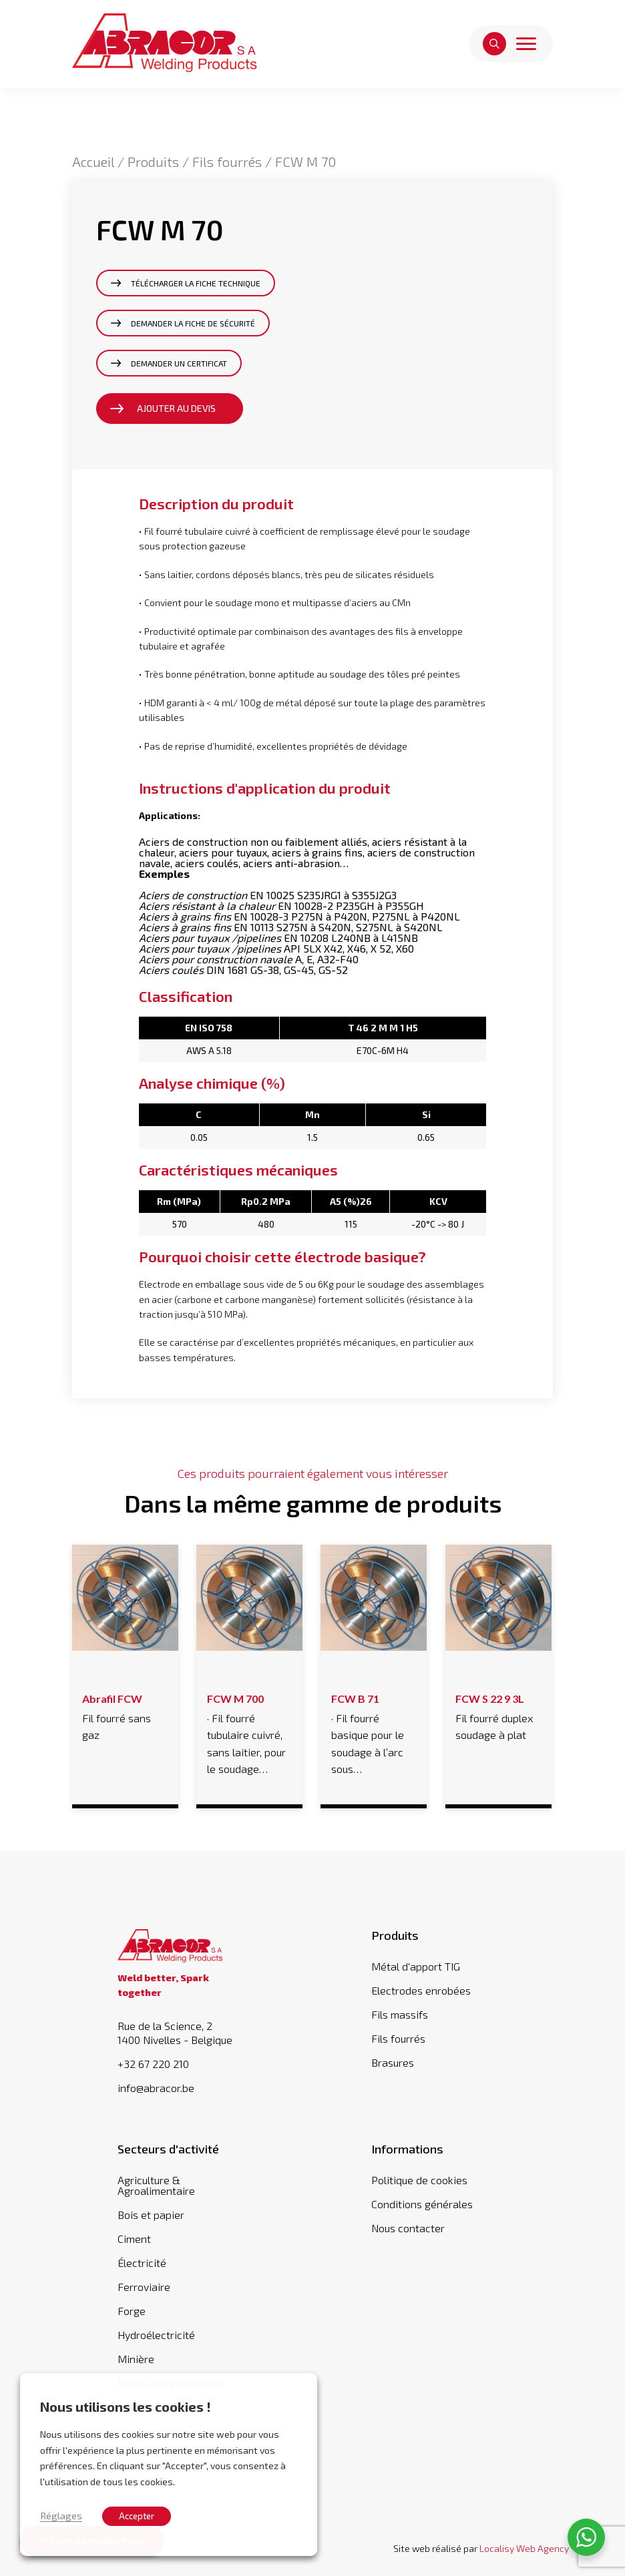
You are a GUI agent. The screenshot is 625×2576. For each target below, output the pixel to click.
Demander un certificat (179, 363)
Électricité (142, 2262)
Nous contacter (408, 2228)
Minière (136, 2358)
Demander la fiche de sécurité (193, 323)
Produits (153, 162)
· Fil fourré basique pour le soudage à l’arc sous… (373, 1732)
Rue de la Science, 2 (186, 2033)
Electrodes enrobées (421, 1990)
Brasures (392, 2062)
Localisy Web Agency (524, 2548)
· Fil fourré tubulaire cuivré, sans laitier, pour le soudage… (249, 1732)
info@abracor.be (156, 2088)
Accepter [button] (136, 2516)
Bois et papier (151, 2214)
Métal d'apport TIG (415, 1966)
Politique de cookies (419, 2179)
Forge (132, 2310)
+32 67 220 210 (153, 2064)
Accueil (93, 162)
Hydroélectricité (156, 2334)
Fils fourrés (227, 162)
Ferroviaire (144, 2286)
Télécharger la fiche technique (195, 283)
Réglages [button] (61, 2515)
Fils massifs (399, 2014)
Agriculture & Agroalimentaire (156, 2185)
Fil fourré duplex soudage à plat (497, 1715)
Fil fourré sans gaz (124, 1715)
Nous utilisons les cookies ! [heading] (125, 2406)
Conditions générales (422, 2204)
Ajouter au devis (176, 408)
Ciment (134, 2238)
